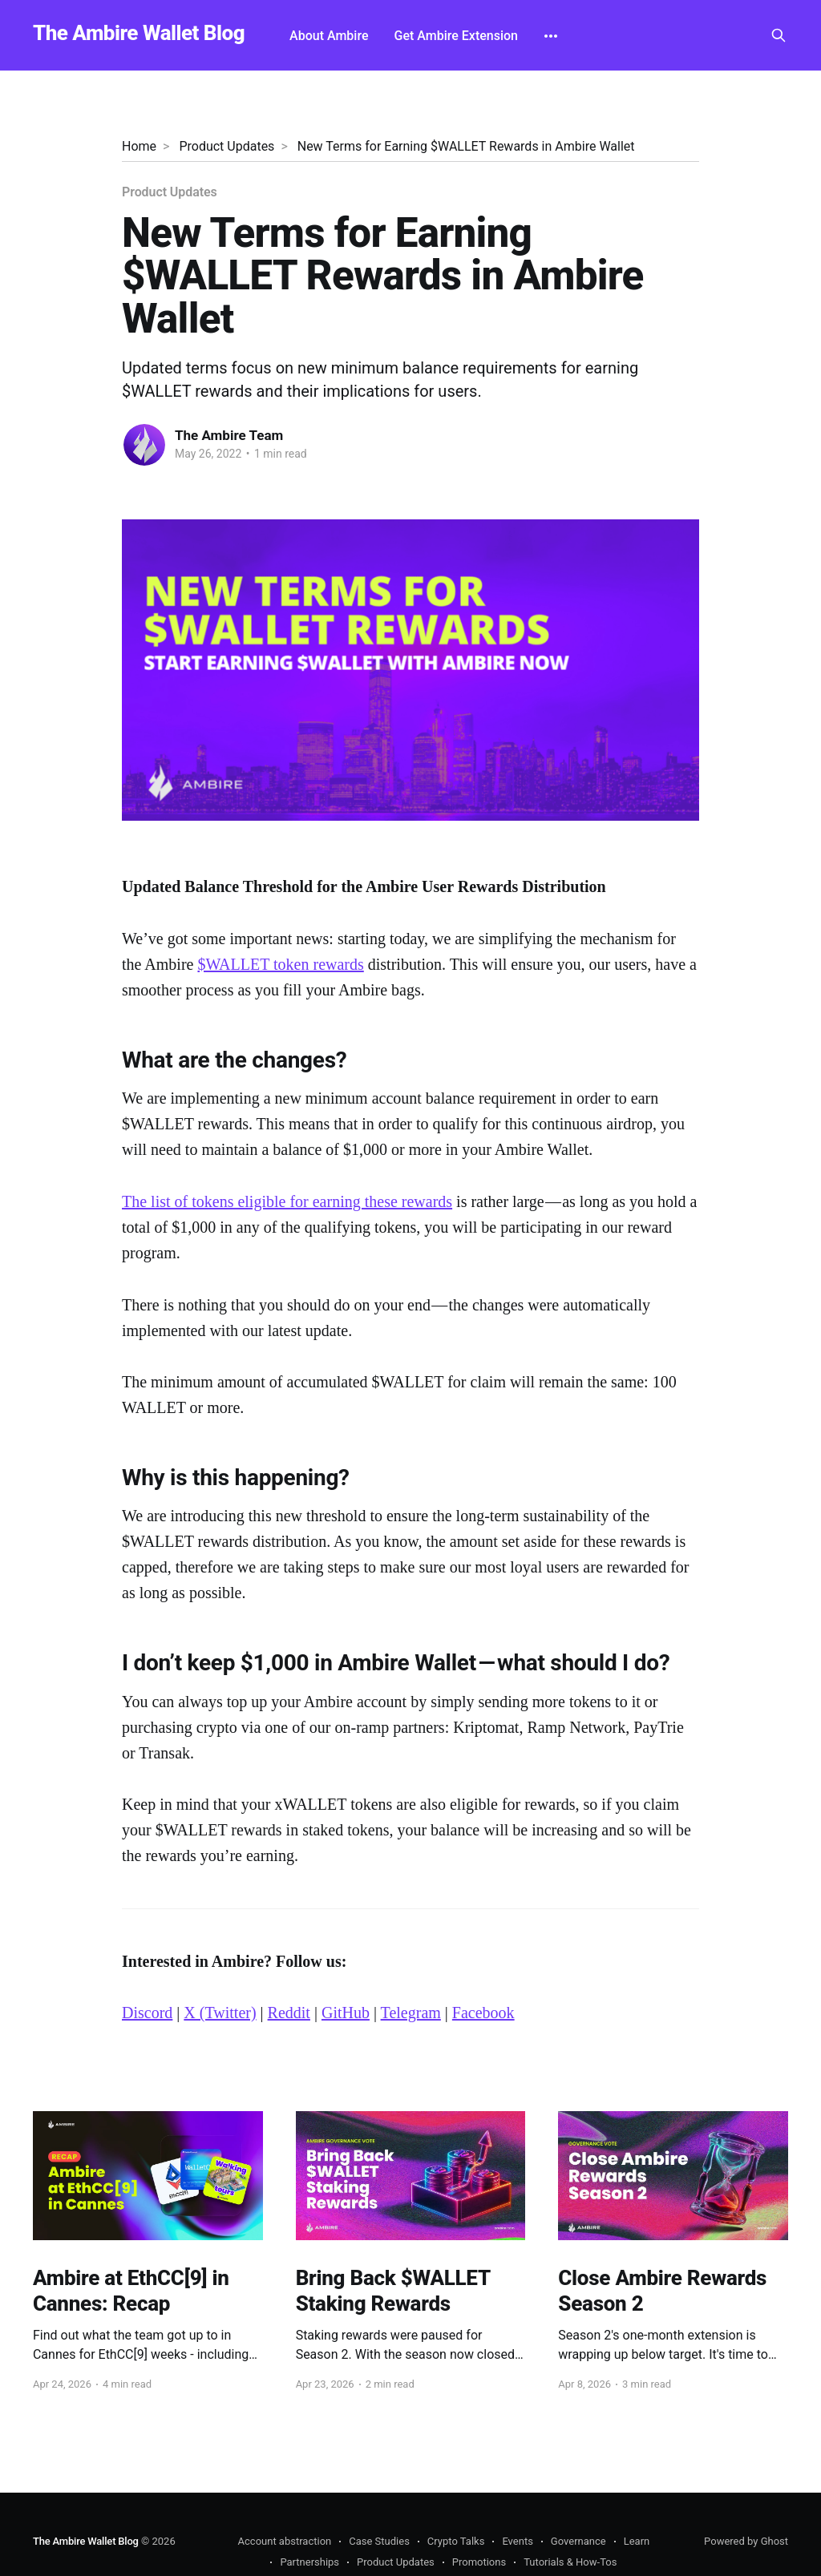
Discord (147, 2012)
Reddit (289, 2012)
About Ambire (328, 35)
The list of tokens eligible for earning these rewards (287, 1201)
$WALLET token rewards (280, 964)
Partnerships (309, 2562)
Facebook (483, 2012)
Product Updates (226, 146)
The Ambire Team (229, 435)
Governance (578, 2541)
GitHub (346, 2012)
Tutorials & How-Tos (570, 2562)
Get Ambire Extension (456, 35)
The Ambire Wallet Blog (139, 33)
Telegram (411, 2012)
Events (517, 2541)
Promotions (479, 2562)
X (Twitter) (220, 2012)
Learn (637, 2541)
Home (139, 146)
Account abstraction (285, 2541)
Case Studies (379, 2541)
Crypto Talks (456, 2541)
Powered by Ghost (746, 2541)
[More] (551, 36)
